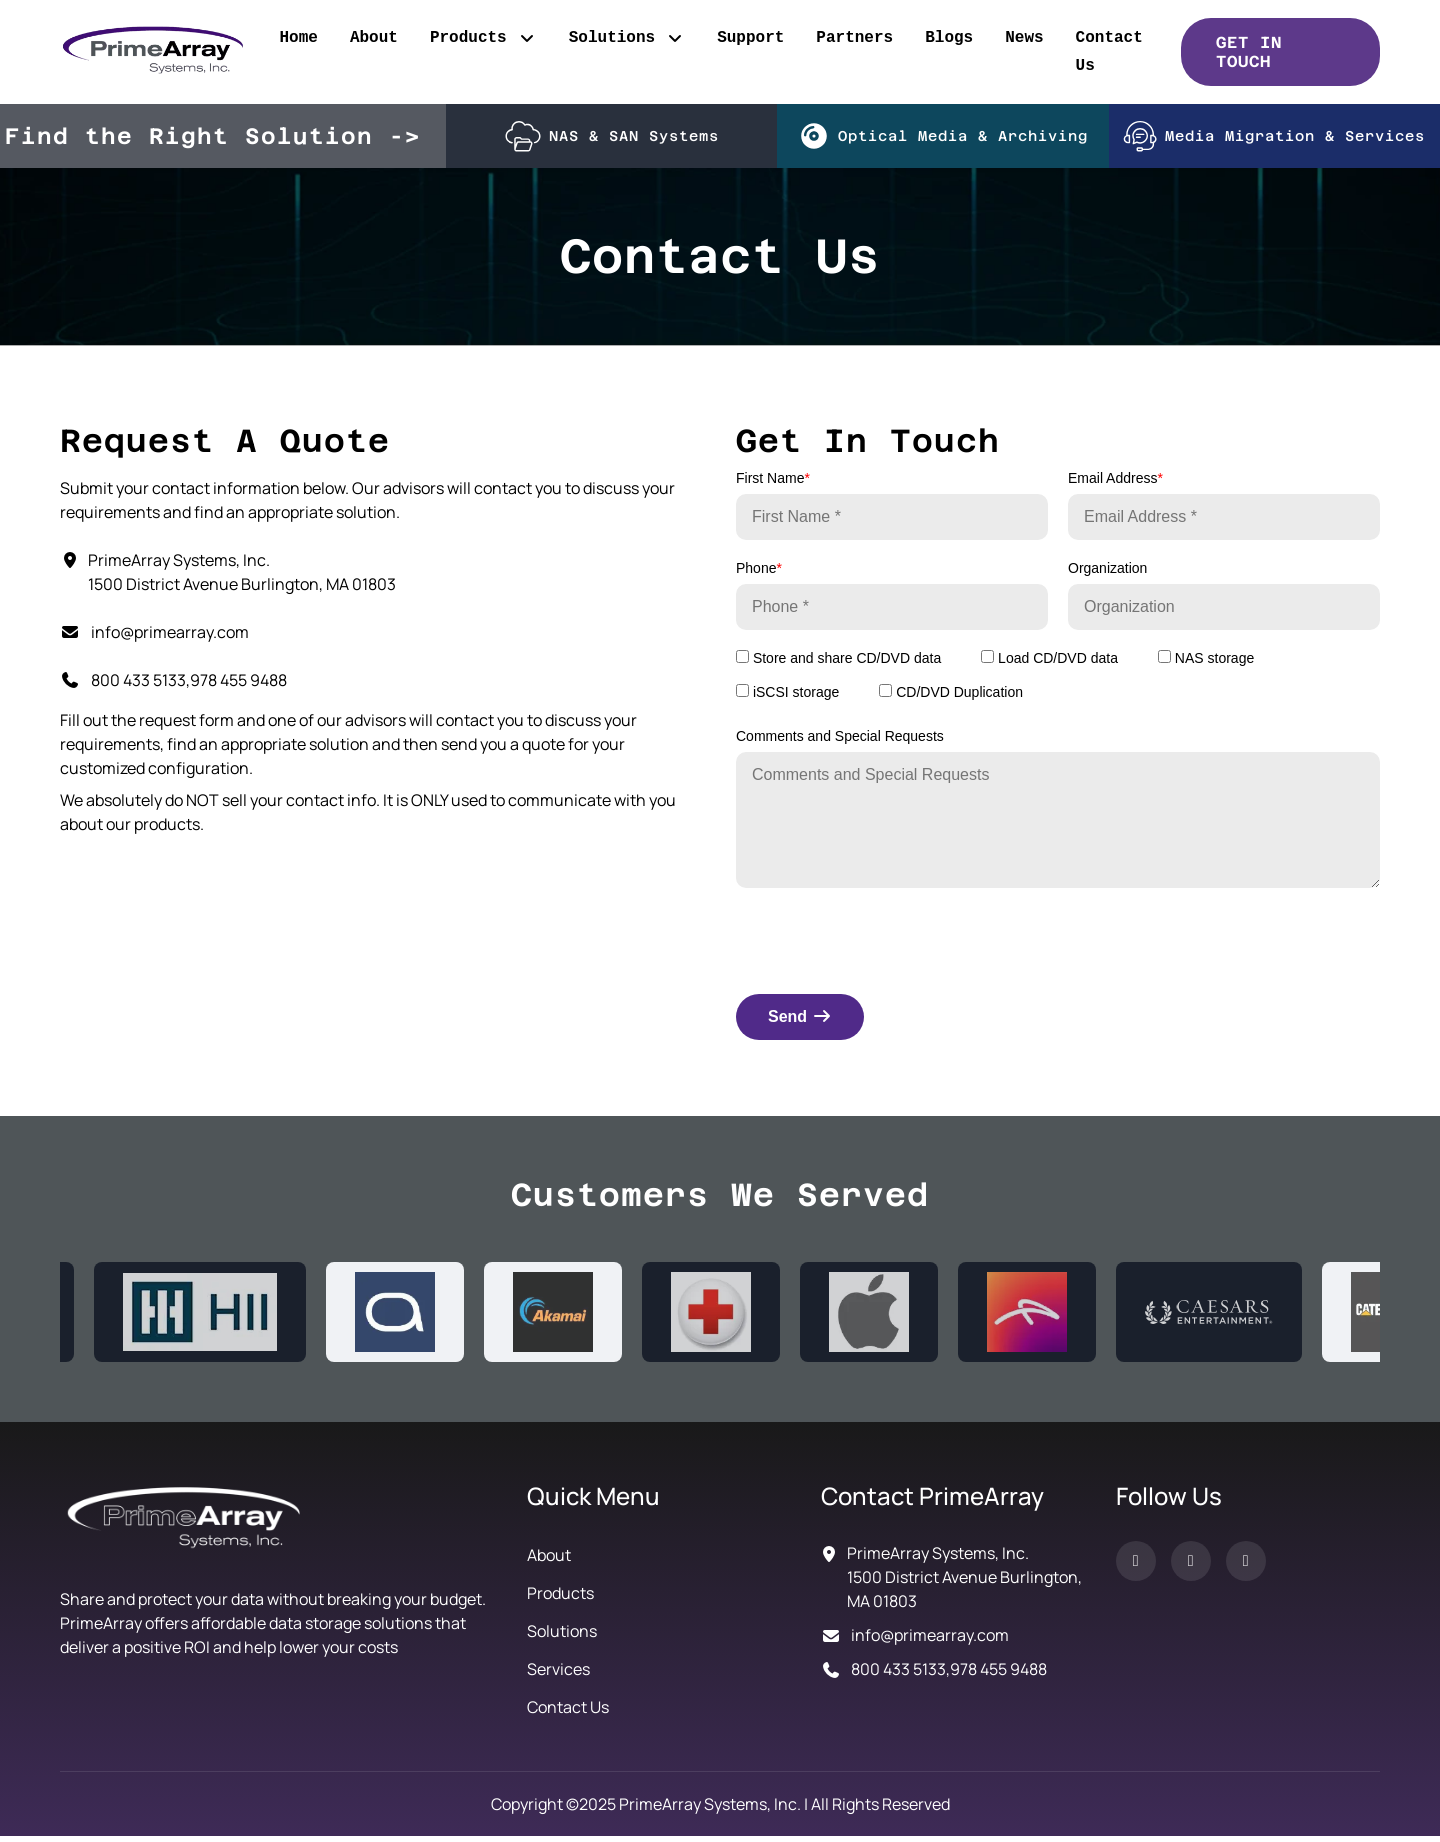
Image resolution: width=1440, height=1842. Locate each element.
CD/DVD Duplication (951, 698)
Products (483, 38)
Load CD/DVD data (1049, 664)
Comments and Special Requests (840, 742)
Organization (1107, 574)
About (374, 38)
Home (298, 38)
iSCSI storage (787, 698)
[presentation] (888, 943)
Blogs (949, 38)
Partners (854, 38)
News (1024, 38)
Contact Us (1109, 52)
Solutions (627, 38)
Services (558, 1675)
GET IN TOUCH (1249, 52)
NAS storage (1206, 664)
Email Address (1115, 484)
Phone (759, 574)
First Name (773, 484)
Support (750, 38)
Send (800, 1022)
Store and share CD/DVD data (838, 664)
